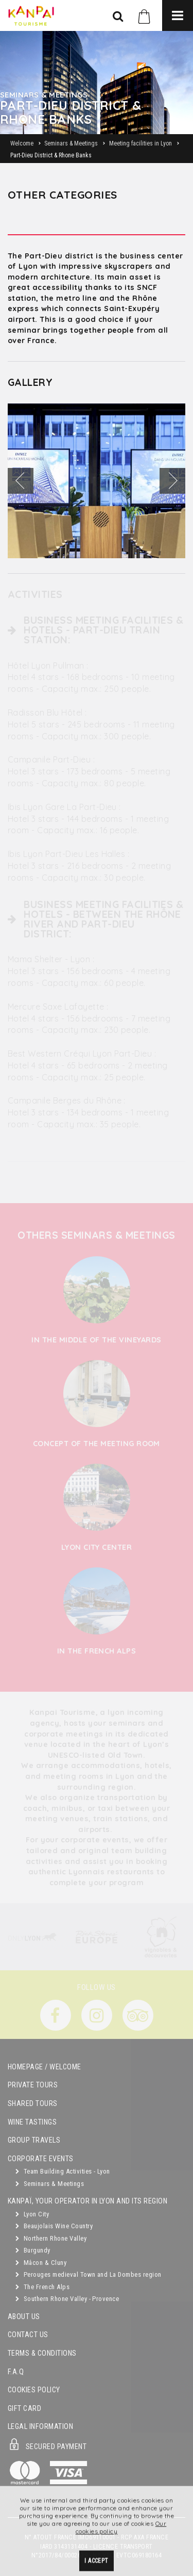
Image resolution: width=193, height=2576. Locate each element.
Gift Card (24, 2408)
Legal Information (40, 2426)
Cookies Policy (34, 2390)
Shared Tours (33, 2103)
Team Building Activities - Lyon (62, 2171)
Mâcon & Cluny (40, 2262)
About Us (24, 2316)
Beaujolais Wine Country (54, 2226)
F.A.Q (16, 2372)
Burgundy (32, 2250)
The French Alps (42, 2287)
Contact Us (28, 2334)
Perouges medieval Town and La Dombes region (88, 2274)
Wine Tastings (32, 2122)
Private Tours (33, 2085)
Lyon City (32, 2214)
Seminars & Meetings (49, 2184)
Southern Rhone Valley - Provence (67, 2299)
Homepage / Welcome (44, 2067)
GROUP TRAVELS (34, 2140)
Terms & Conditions (42, 2353)
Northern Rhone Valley (50, 2238)
